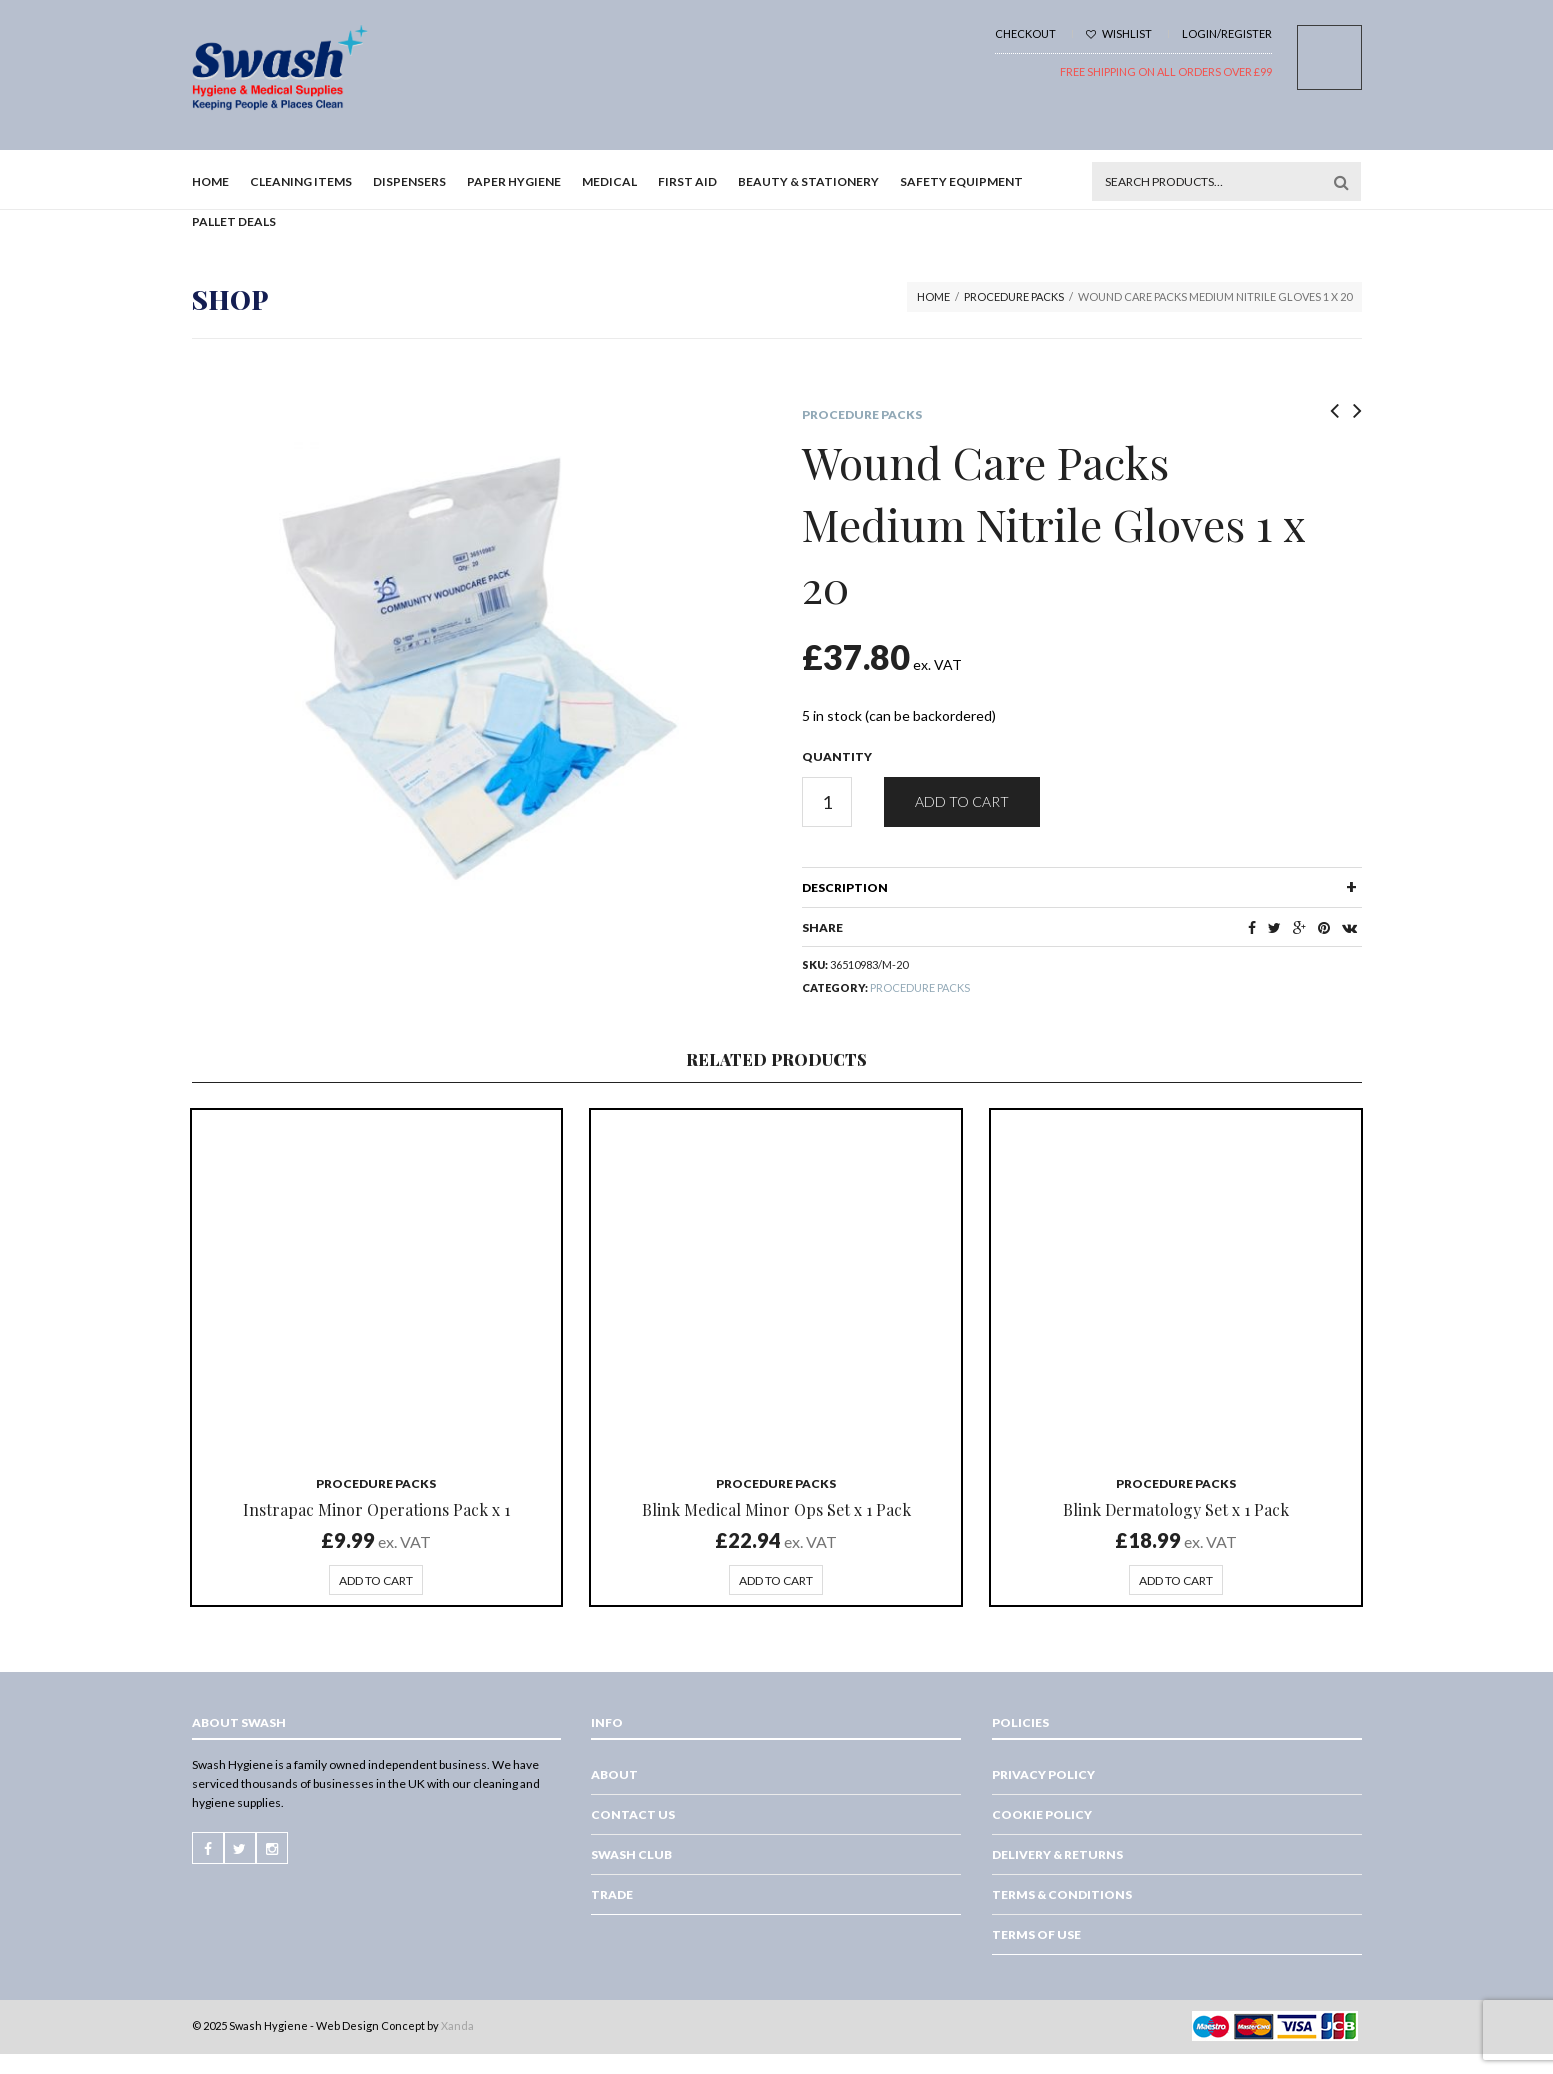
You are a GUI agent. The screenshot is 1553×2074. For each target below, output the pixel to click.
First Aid (687, 181)
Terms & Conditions (1062, 1894)
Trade (612, 1894)
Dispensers (409, 181)
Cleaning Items (301, 181)
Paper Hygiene (514, 181)
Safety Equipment (961, 181)
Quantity (837, 756)
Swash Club (631, 1854)
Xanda (457, 2025)
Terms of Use (1036, 1934)
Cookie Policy (1042, 1814)
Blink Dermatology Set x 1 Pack (1176, 1509)
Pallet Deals (234, 221)
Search (1342, 182)
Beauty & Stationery (808, 181)
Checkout (1025, 33)
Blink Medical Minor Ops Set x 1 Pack (776, 1509)
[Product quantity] (827, 802)
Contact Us (633, 1814)
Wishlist (1119, 33)
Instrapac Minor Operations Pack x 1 (376, 1509)
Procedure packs (1014, 296)
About (614, 1774)
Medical (609, 181)
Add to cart (962, 801)
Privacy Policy (1043, 1774)
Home (210, 181)
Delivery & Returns (1057, 1854)
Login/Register (1227, 33)
